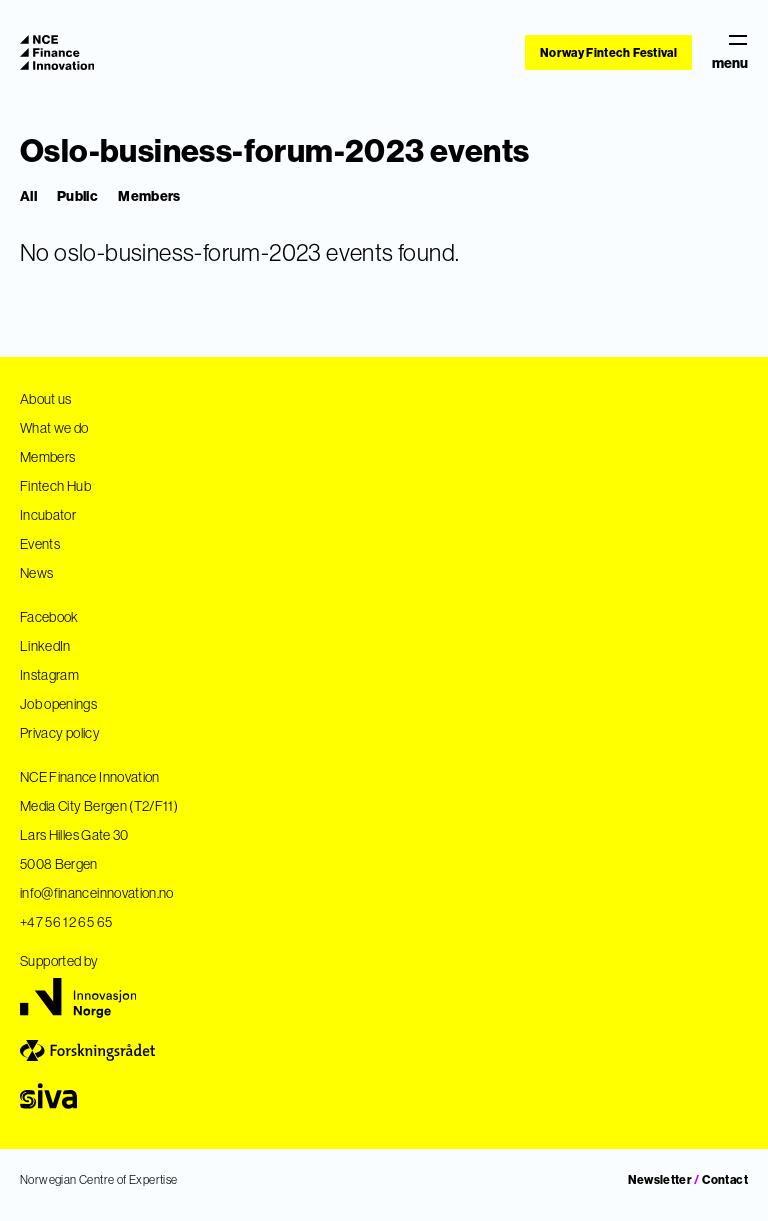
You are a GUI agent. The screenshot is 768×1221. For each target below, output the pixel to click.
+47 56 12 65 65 (66, 922)
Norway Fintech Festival (608, 52)
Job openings (58, 704)
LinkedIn (45, 646)
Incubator (48, 515)
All (28, 196)
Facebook (49, 617)
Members (149, 196)
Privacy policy (60, 733)
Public (77, 196)
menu (730, 53)
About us (46, 399)
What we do (54, 428)
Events (40, 544)
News (36, 573)
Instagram (49, 675)
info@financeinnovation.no (97, 893)
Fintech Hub (55, 486)
